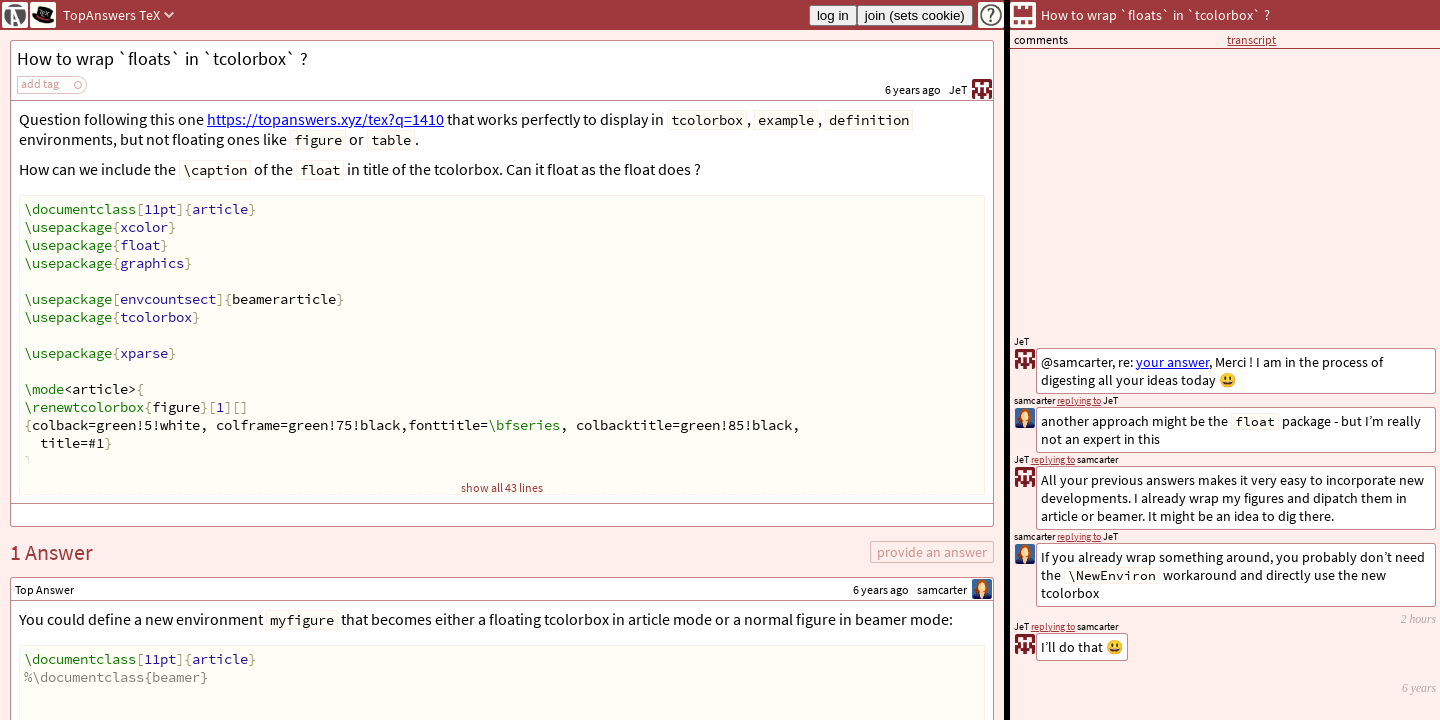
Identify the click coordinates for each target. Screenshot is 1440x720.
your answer (1172, 362)
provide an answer (932, 552)
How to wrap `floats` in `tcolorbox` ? (162, 58)
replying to (1053, 626)
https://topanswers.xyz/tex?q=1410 (325, 119)
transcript (1251, 39)
